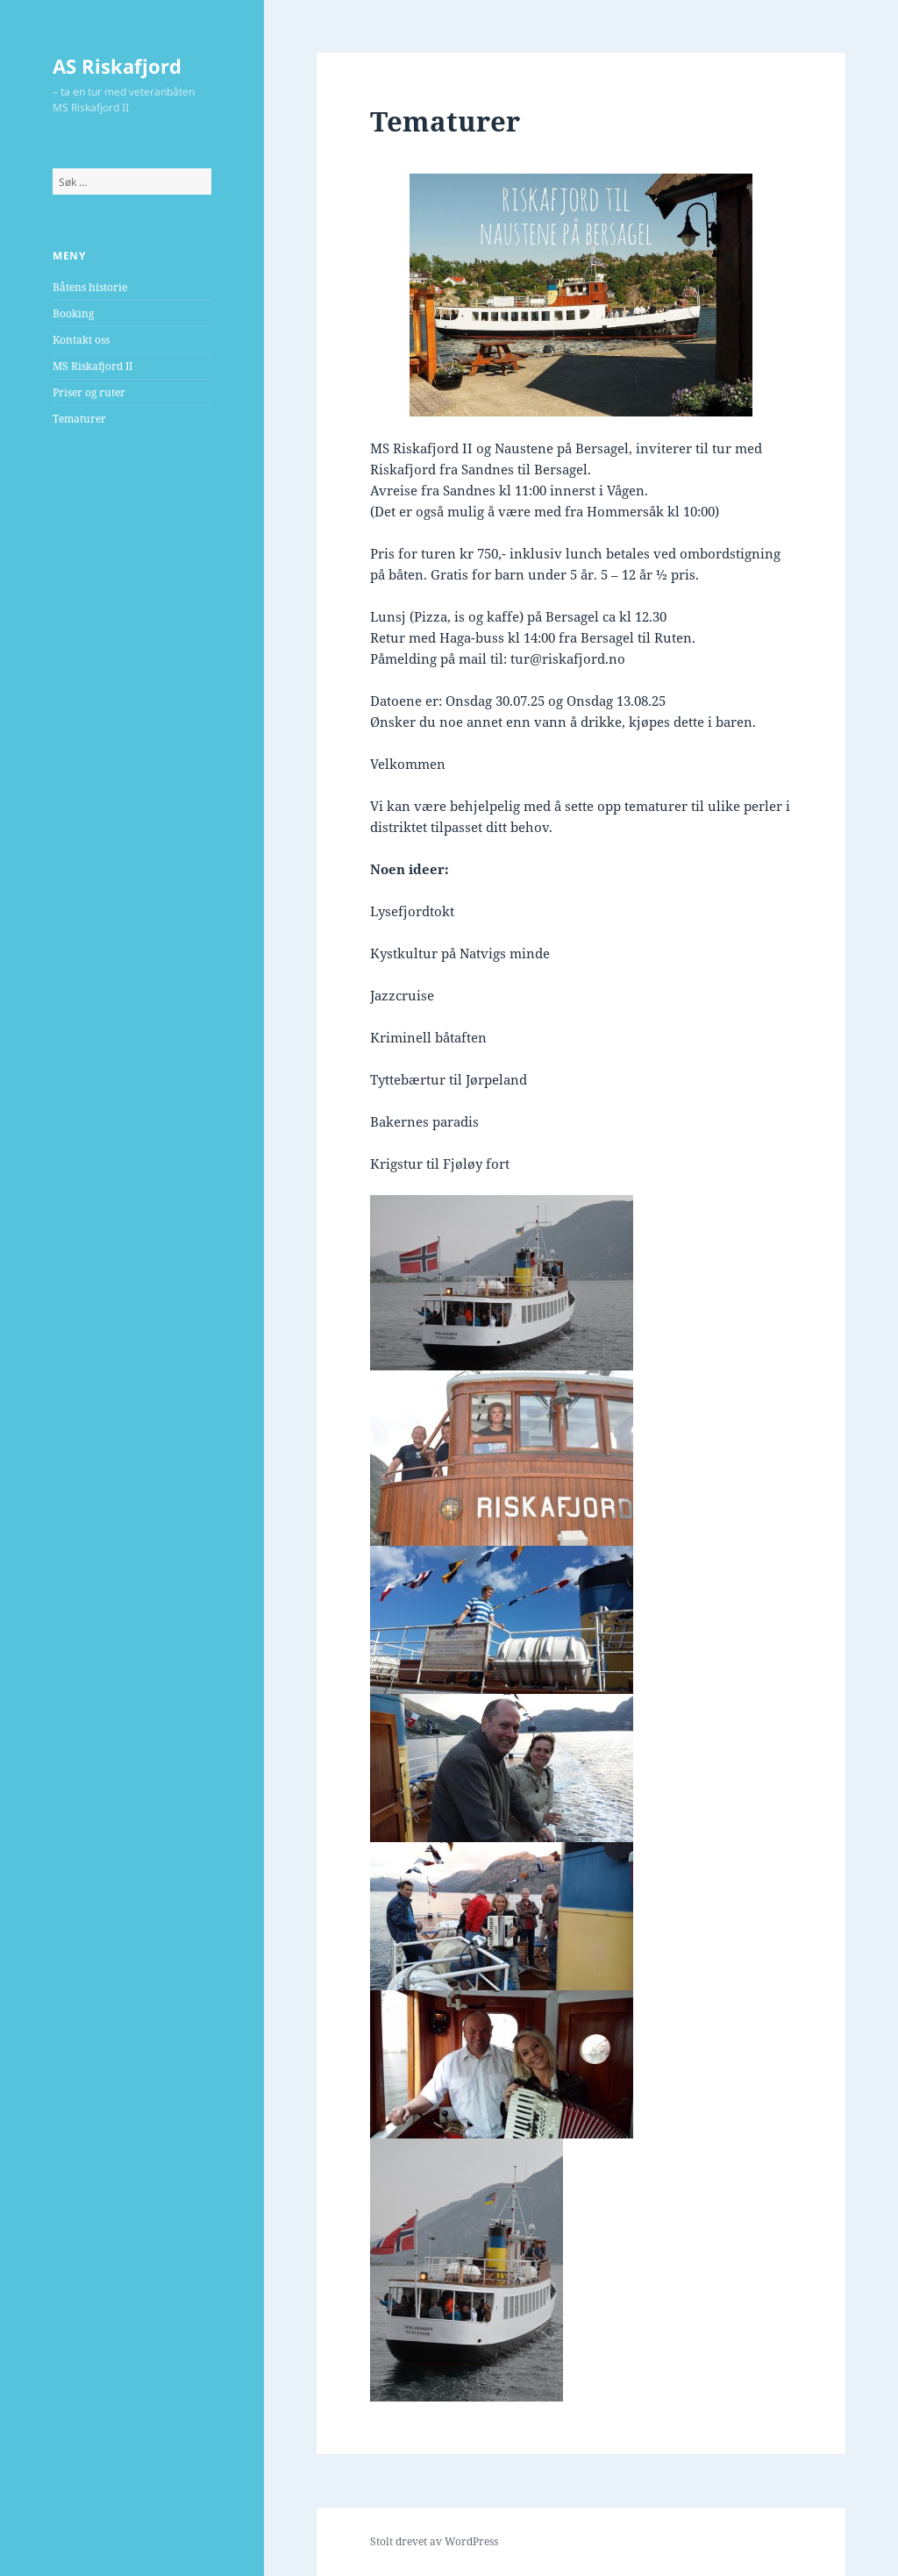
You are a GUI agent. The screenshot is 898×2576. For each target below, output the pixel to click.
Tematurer (79, 418)
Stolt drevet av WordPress (434, 2541)
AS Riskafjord (117, 66)
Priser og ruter (89, 392)
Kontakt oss (81, 339)
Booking (73, 313)
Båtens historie (90, 287)
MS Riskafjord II (92, 366)
